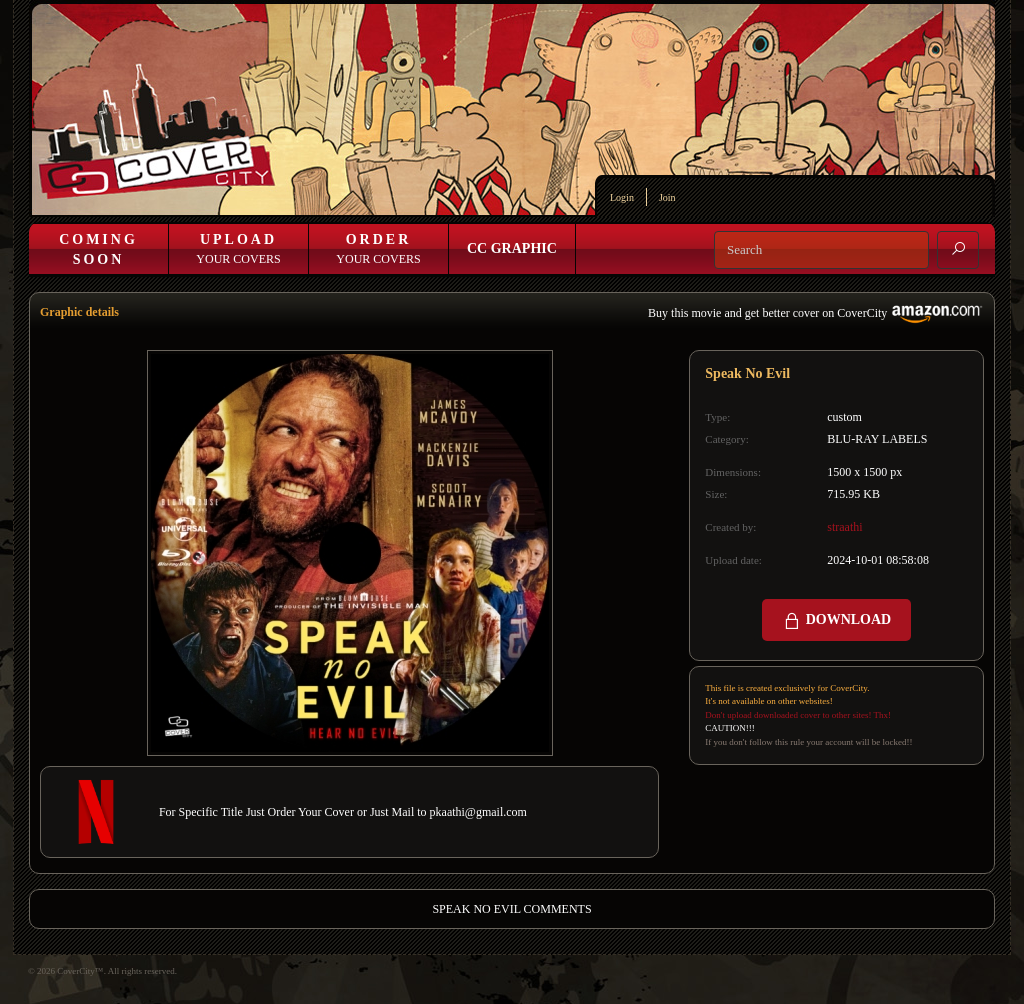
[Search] (821, 250)
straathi (844, 527)
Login (622, 197)
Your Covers (238, 249)
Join (667, 197)
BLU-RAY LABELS (877, 439)
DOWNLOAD (836, 621)
